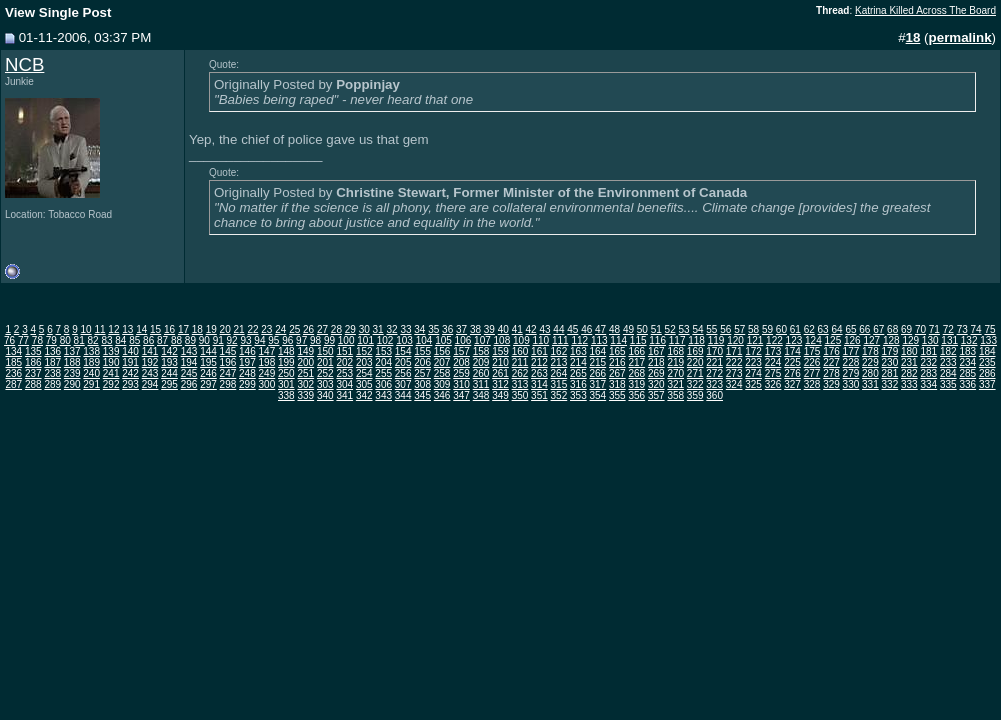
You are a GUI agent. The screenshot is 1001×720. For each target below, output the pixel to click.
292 (111, 384)
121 (755, 340)
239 (72, 373)
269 (656, 373)
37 (461, 329)
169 (695, 351)
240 (91, 373)
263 (539, 373)
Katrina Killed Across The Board (925, 10)
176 (831, 351)
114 (618, 340)
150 (325, 351)
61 (795, 329)
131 (949, 340)
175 (812, 351)
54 (697, 329)
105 (443, 340)
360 (714, 395)
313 (520, 384)
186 (33, 362)
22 (252, 329)
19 (211, 329)
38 (475, 329)
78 (37, 340)
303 (325, 384)
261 (500, 373)
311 (481, 384)
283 (928, 373)
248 (247, 373)
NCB (24, 64)
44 (558, 329)
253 (344, 373)
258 (442, 373)
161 (539, 351)
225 (792, 362)
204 (383, 362)
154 (403, 351)
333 (909, 384)
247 (228, 373)
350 (520, 395)
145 (228, 351)
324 (734, 384)
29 (350, 329)
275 (773, 373)
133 (988, 340)
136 (52, 351)
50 (642, 329)
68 (892, 329)
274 (753, 373)
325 (753, 384)
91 (218, 340)
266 (598, 373)
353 (578, 395)
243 (150, 373)
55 (711, 329)
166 (636, 351)
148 (286, 351)
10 (86, 329)
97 (301, 340)
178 (870, 351)
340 (325, 395)
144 (208, 351)
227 (831, 362)
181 (928, 351)
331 (870, 384)
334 (928, 384)
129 (910, 340)
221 (714, 362)
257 (422, 373)
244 (169, 373)
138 (91, 351)
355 (617, 395)
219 (675, 362)
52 (670, 329)
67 (878, 329)
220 (695, 362)
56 (725, 329)
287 (13, 384)
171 (734, 351)
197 (247, 362)
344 (403, 395)
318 (617, 384)
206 (422, 362)
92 (232, 340)
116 (657, 340)
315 (559, 384)
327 (792, 384)
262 (520, 373)
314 (539, 384)
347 (461, 395)
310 (461, 384)
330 (851, 384)
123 (794, 340)
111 (560, 340)
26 (308, 329)
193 (169, 362)
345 (422, 395)
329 (831, 384)
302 (305, 384)
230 (890, 362)
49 (628, 329)
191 (130, 362)
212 (539, 362)
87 (162, 340)
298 (228, 384)
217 (636, 362)
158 (481, 351)
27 (322, 329)
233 (948, 362)
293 (130, 384)
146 (247, 351)
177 (851, 351)
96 (287, 340)
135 (33, 351)
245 (189, 373)
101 (365, 340)
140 (130, 351)
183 (967, 351)
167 (656, 351)
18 (197, 329)
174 (792, 351)
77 (23, 340)
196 (228, 362)
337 (987, 384)
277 (812, 373)
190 (111, 362)
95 (273, 340)
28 (336, 329)
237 (33, 373)
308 (422, 384)
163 (578, 351)
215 (598, 362)
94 (259, 340)
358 (675, 395)
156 (442, 351)
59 (767, 329)
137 (72, 351)
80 (65, 340)
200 (305, 362)
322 (695, 384)
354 (598, 395)
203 (364, 362)
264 (559, 373)
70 (920, 329)
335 (948, 384)
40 (503, 329)
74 (976, 329)
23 (266, 329)
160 (520, 351)
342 (364, 395)
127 (871, 340)
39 (489, 329)
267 (617, 373)
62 (809, 329)
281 (890, 373)
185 (13, 362)
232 (928, 362)
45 (572, 329)
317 (598, 384)
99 (329, 340)
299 (247, 384)
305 (364, 384)
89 (190, 340)
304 (344, 384)
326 (773, 384)
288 (33, 384)
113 (599, 340)
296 (189, 384)
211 (520, 362)
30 (364, 329)
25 (294, 329)
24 (280, 329)
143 (189, 351)
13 (127, 329)
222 (734, 362)
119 (716, 340)
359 (695, 395)
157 (461, 351)
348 (481, 395)
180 (909, 351)
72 (948, 329)
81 (79, 340)
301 (286, 384)
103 (404, 340)
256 (403, 373)
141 (150, 351)
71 (934, 329)
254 (364, 373)
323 (714, 384)
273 (734, 373)
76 (9, 340)
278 (831, 373)
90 (204, 340)
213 (559, 362)
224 (773, 362)
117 (677, 340)
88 (176, 340)
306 (383, 384)
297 (208, 384)
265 (578, 373)
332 (890, 384)
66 (864, 329)
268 (636, 373)
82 (92, 340)
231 (909, 362)
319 (636, 384)
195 (208, 362)
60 (781, 329)
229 (870, 362)
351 (539, 395)
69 (906, 329)
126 (852, 340)
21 (239, 329)
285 (967, 373)
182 (948, 351)
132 (969, 340)
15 (155, 329)
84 (120, 340)
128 (891, 340)
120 (735, 340)
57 (739, 329)
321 (675, 384)
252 (325, 373)
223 (753, 362)
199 (286, 362)
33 (405, 329)
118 (696, 340)
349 (500, 395)
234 (967, 362)
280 (870, 373)
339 (305, 395)
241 (111, 373)
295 (169, 384)
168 (675, 351)
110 (540, 340)
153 (383, 351)
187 (52, 362)
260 (481, 373)
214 (578, 362)
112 (579, 340)
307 (403, 384)
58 (753, 329)
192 (150, 362)
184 (987, 351)
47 (600, 329)
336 (967, 384)
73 (962, 329)
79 (51, 340)
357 (656, 395)
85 (134, 340)
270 (675, 373)
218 (656, 362)
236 (13, 373)
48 (614, 329)
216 (617, 362)
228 (851, 362)
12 (113, 329)
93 (245, 340)
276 (792, 373)
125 (833, 340)
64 (836, 329)
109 (521, 340)
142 (169, 351)
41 (517, 329)
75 (989, 329)
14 (141, 329)
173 (773, 351)
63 (823, 329)
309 (442, 384)
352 (559, 395)
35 (433, 329)
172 (753, 351)
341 (344, 395)
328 (812, 384)
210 (500, 362)
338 (286, 395)
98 (315, 340)
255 (383, 373)
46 (586, 329)
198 (267, 362)
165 (617, 351)
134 (13, 351)
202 (344, 362)
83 (106, 340)
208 (461, 362)
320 (656, 384)
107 (482, 340)
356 (636, 395)
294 (150, 384)
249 (267, 373)
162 (559, 351)
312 (500, 384)
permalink (960, 37)
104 (424, 340)
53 (684, 329)
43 (544, 329)
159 (500, 351)
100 (346, 340)
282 (909, 373)
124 (813, 340)
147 (267, 351)
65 (850, 329)
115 (638, 340)
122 (774, 340)
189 (91, 362)
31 (378, 329)
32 (391, 329)
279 (851, 373)
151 (344, 351)
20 (225, 329)
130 (930, 340)
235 (987, 362)
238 (52, 373)
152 (364, 351)
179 (890, 351)
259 (461, 373)
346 (442, 395)
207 (442, 362)
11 (99, 329)
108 (502, 340)
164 (598, 351)
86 (148, 340)
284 (948, 373)
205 (403, 362)
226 (812, 362)
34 (419, 329)
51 (656, 329)
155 (422, 351)
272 (714, 373)
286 (987, 373)
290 (72, 384)
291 (91, 384)
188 (72, 362)
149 (305, 351)
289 (52, 384)
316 (578, 384)
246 (208, 373)
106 (463, 340)
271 (695, 373)
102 (385, 340)
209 (481, 362)
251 (305, 373)
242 (130, 373)
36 (447, 329)
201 (325, 362)
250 (286, 373)
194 (189, 362)
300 (267, 384)
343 (383, 395)
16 (169, 329)
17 (183, 329)
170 (714, 351)
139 (111, 351)
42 (531, 329)
